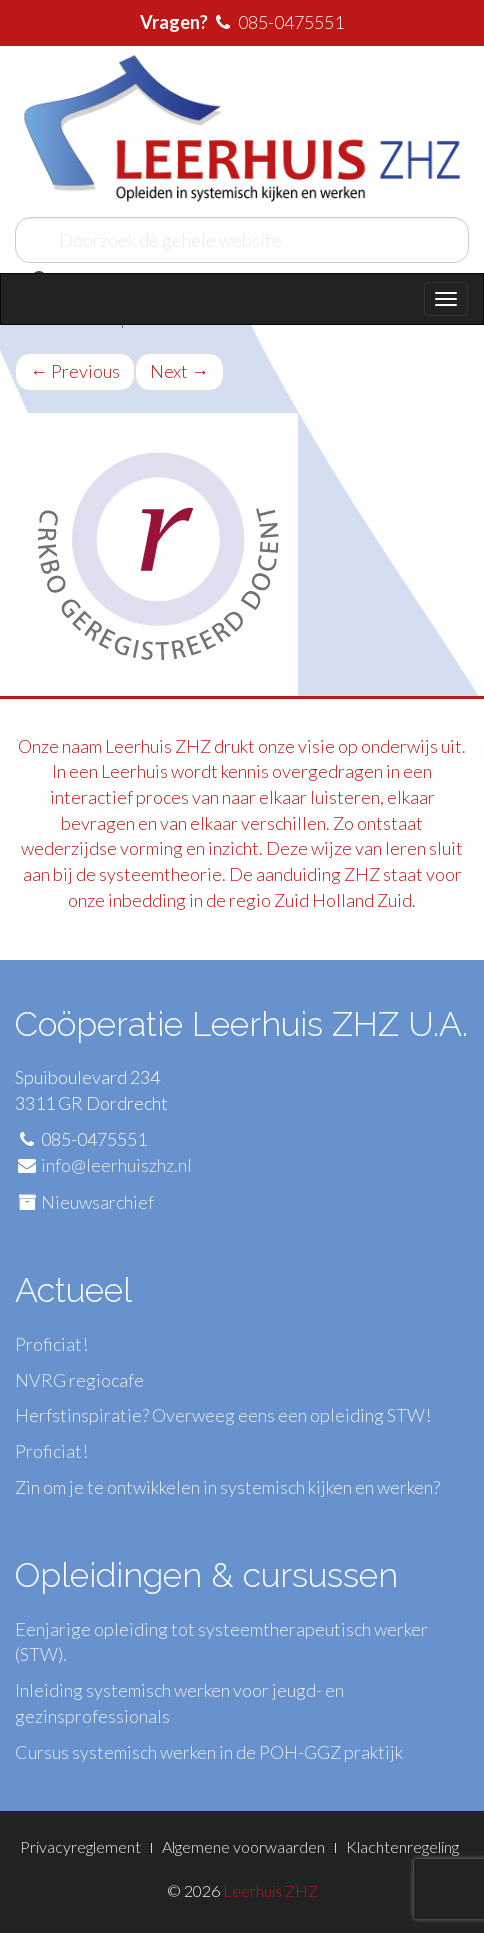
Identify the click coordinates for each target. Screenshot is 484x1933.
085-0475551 (291, 22)
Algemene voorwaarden (243, 1846)
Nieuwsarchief (97, 1202)
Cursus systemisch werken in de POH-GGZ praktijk (209, 1752)
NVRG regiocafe (79, 1380)
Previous (75, 371)
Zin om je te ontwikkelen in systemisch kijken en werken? (227, 1487)
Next (179, 371)
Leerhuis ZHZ (270, 1890)
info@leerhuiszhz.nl (116, 1165)
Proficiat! (51, 1344)
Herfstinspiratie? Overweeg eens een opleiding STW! (223, 1415)
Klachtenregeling (402, 1846)
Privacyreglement (80, 1846)
